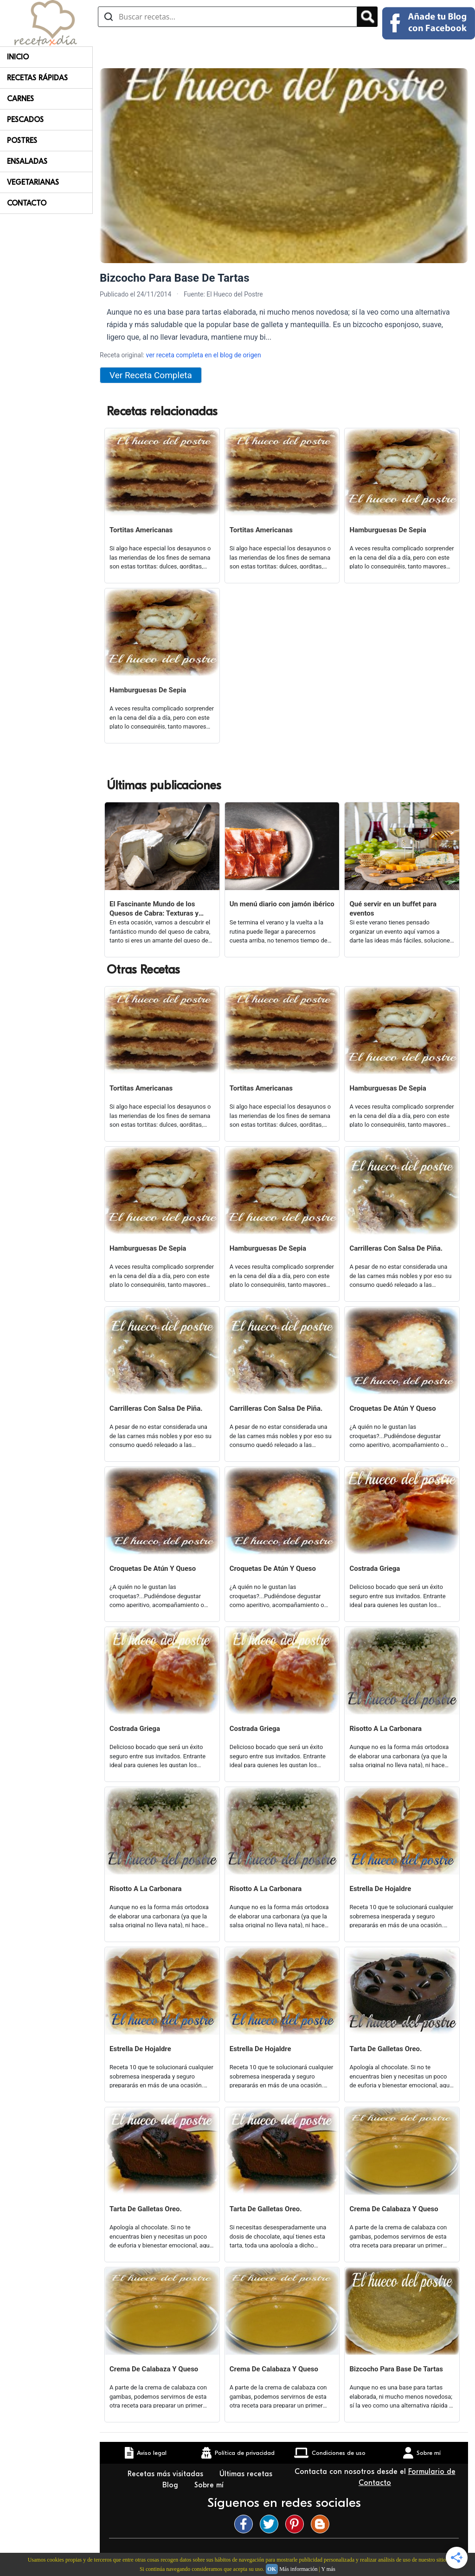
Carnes (20, 99)
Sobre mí (210, 2485)
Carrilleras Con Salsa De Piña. (396, 1248)
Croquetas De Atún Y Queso (392, 1408)
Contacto (26, 203)
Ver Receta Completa (150, 375)
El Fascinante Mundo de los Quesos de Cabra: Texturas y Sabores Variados (154, 909)
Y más (328, 2569)
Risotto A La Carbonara (385, 1728)
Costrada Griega (374, 1568)
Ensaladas (27, 161)
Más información (298, 2569)
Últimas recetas (245, 2474)
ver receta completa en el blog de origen (203, 355)
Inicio (18, 57)
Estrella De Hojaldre (380, 1889)
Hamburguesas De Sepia (387, 530)
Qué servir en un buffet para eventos (392, 908)
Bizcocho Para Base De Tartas (396, 2369)
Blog (171, 2485)
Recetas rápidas (37, 78)
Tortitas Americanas (141, 530)
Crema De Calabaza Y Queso (393, 2209)
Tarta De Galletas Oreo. (385, 2049)
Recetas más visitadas (166, 2474)
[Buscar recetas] (227, 16)
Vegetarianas (33, 182)
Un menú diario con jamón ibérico (282, 904)
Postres (22, 140)
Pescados (25, 120)
